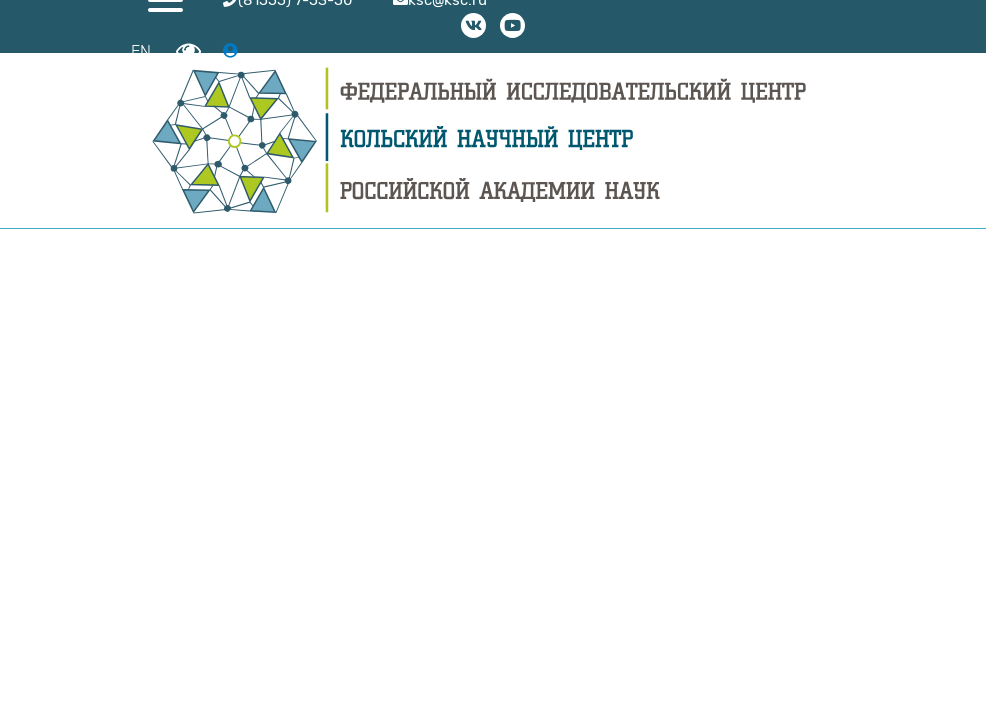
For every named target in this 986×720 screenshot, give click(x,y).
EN (141, 51)
